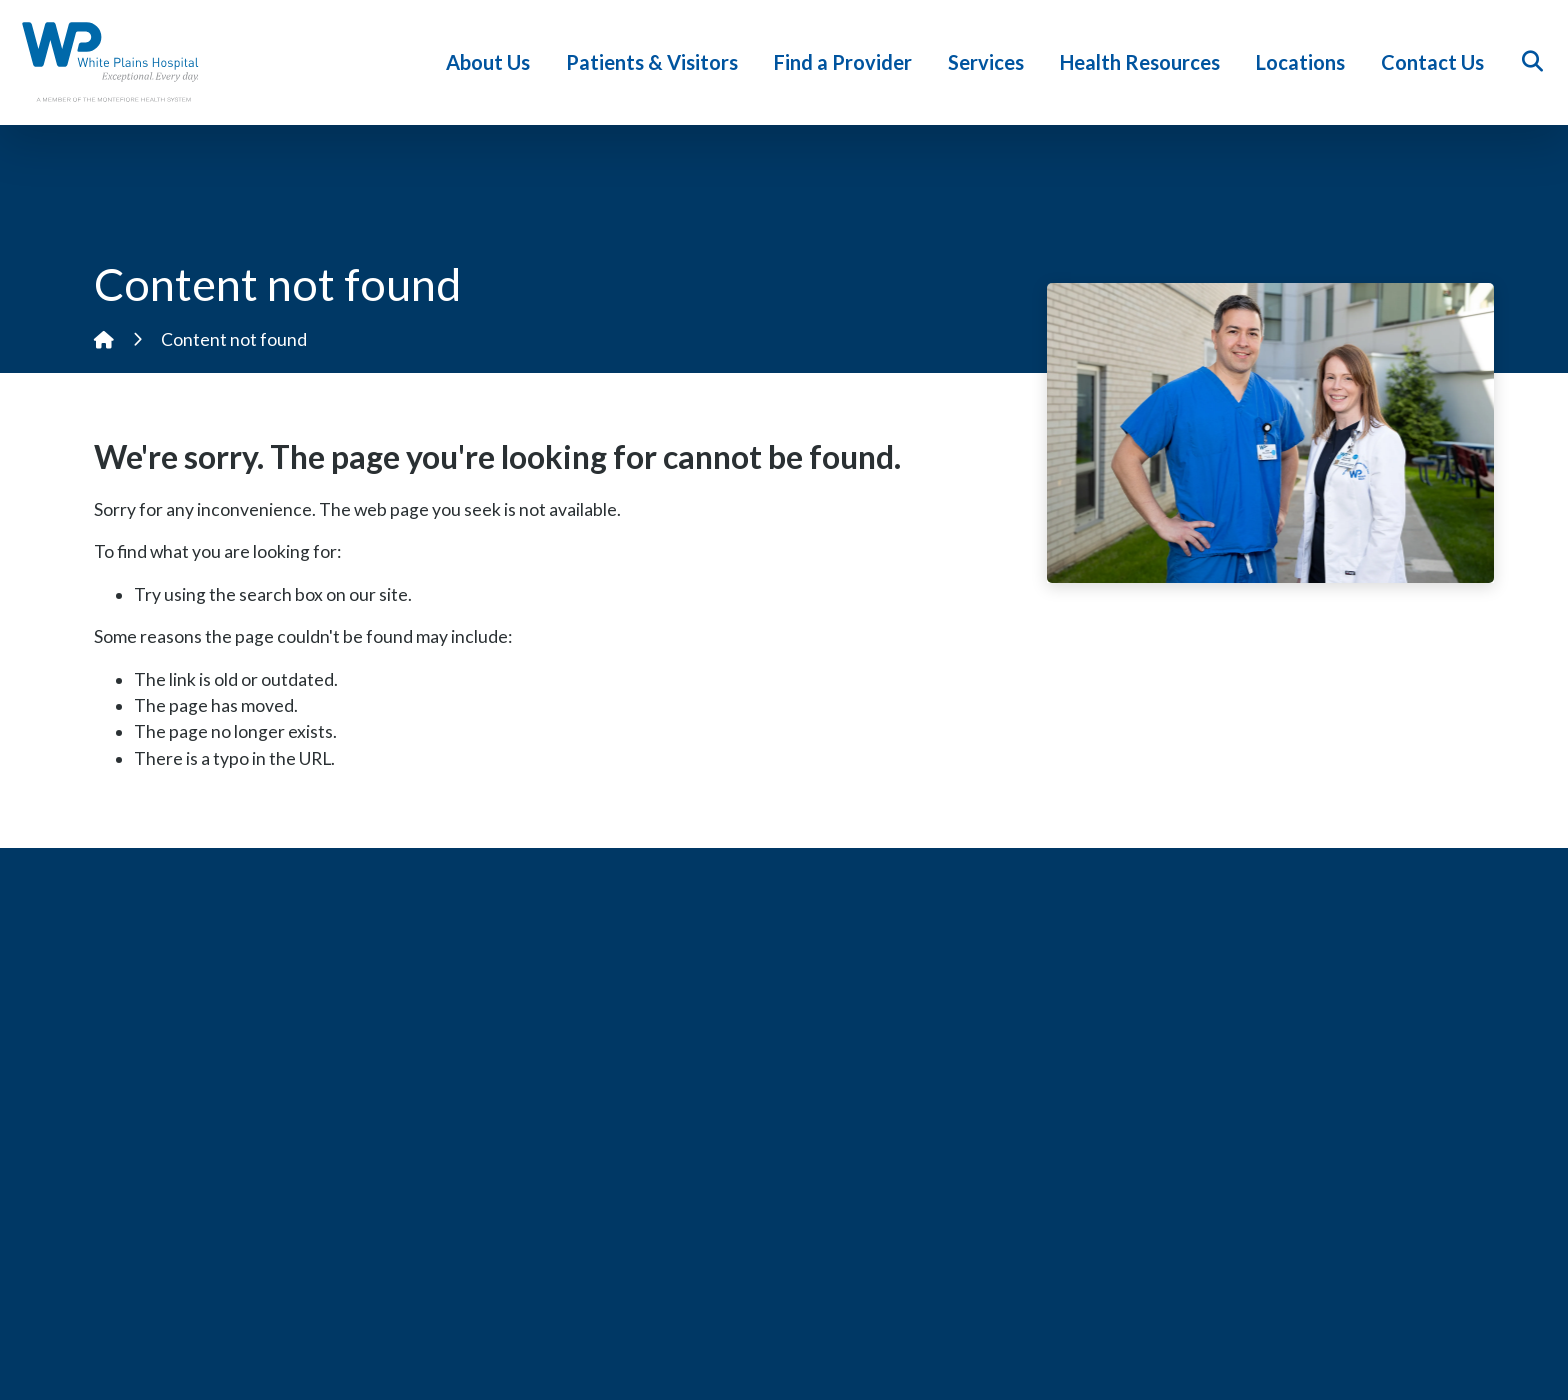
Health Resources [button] (1143, 62)
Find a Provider (846, 62)
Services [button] (989, 62)
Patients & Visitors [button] (655, 62)
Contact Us (1435, 62)
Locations (1303, 62)
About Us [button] (491, 62)
